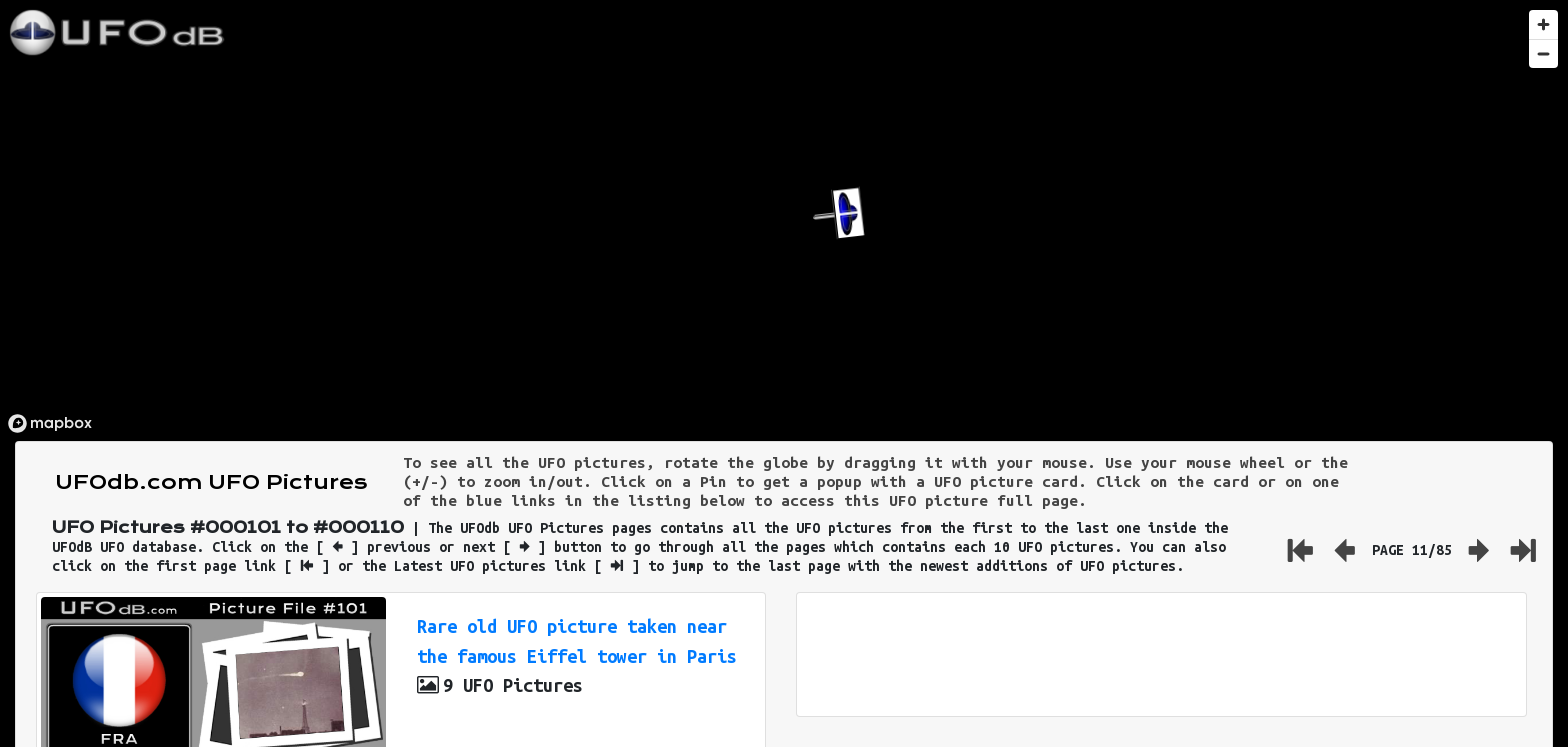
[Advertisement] (1161, 654)
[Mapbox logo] (50, 423)
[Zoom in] (1543, 24)
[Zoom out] (1543, 53)
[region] (784, 220)
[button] (837, 213)
